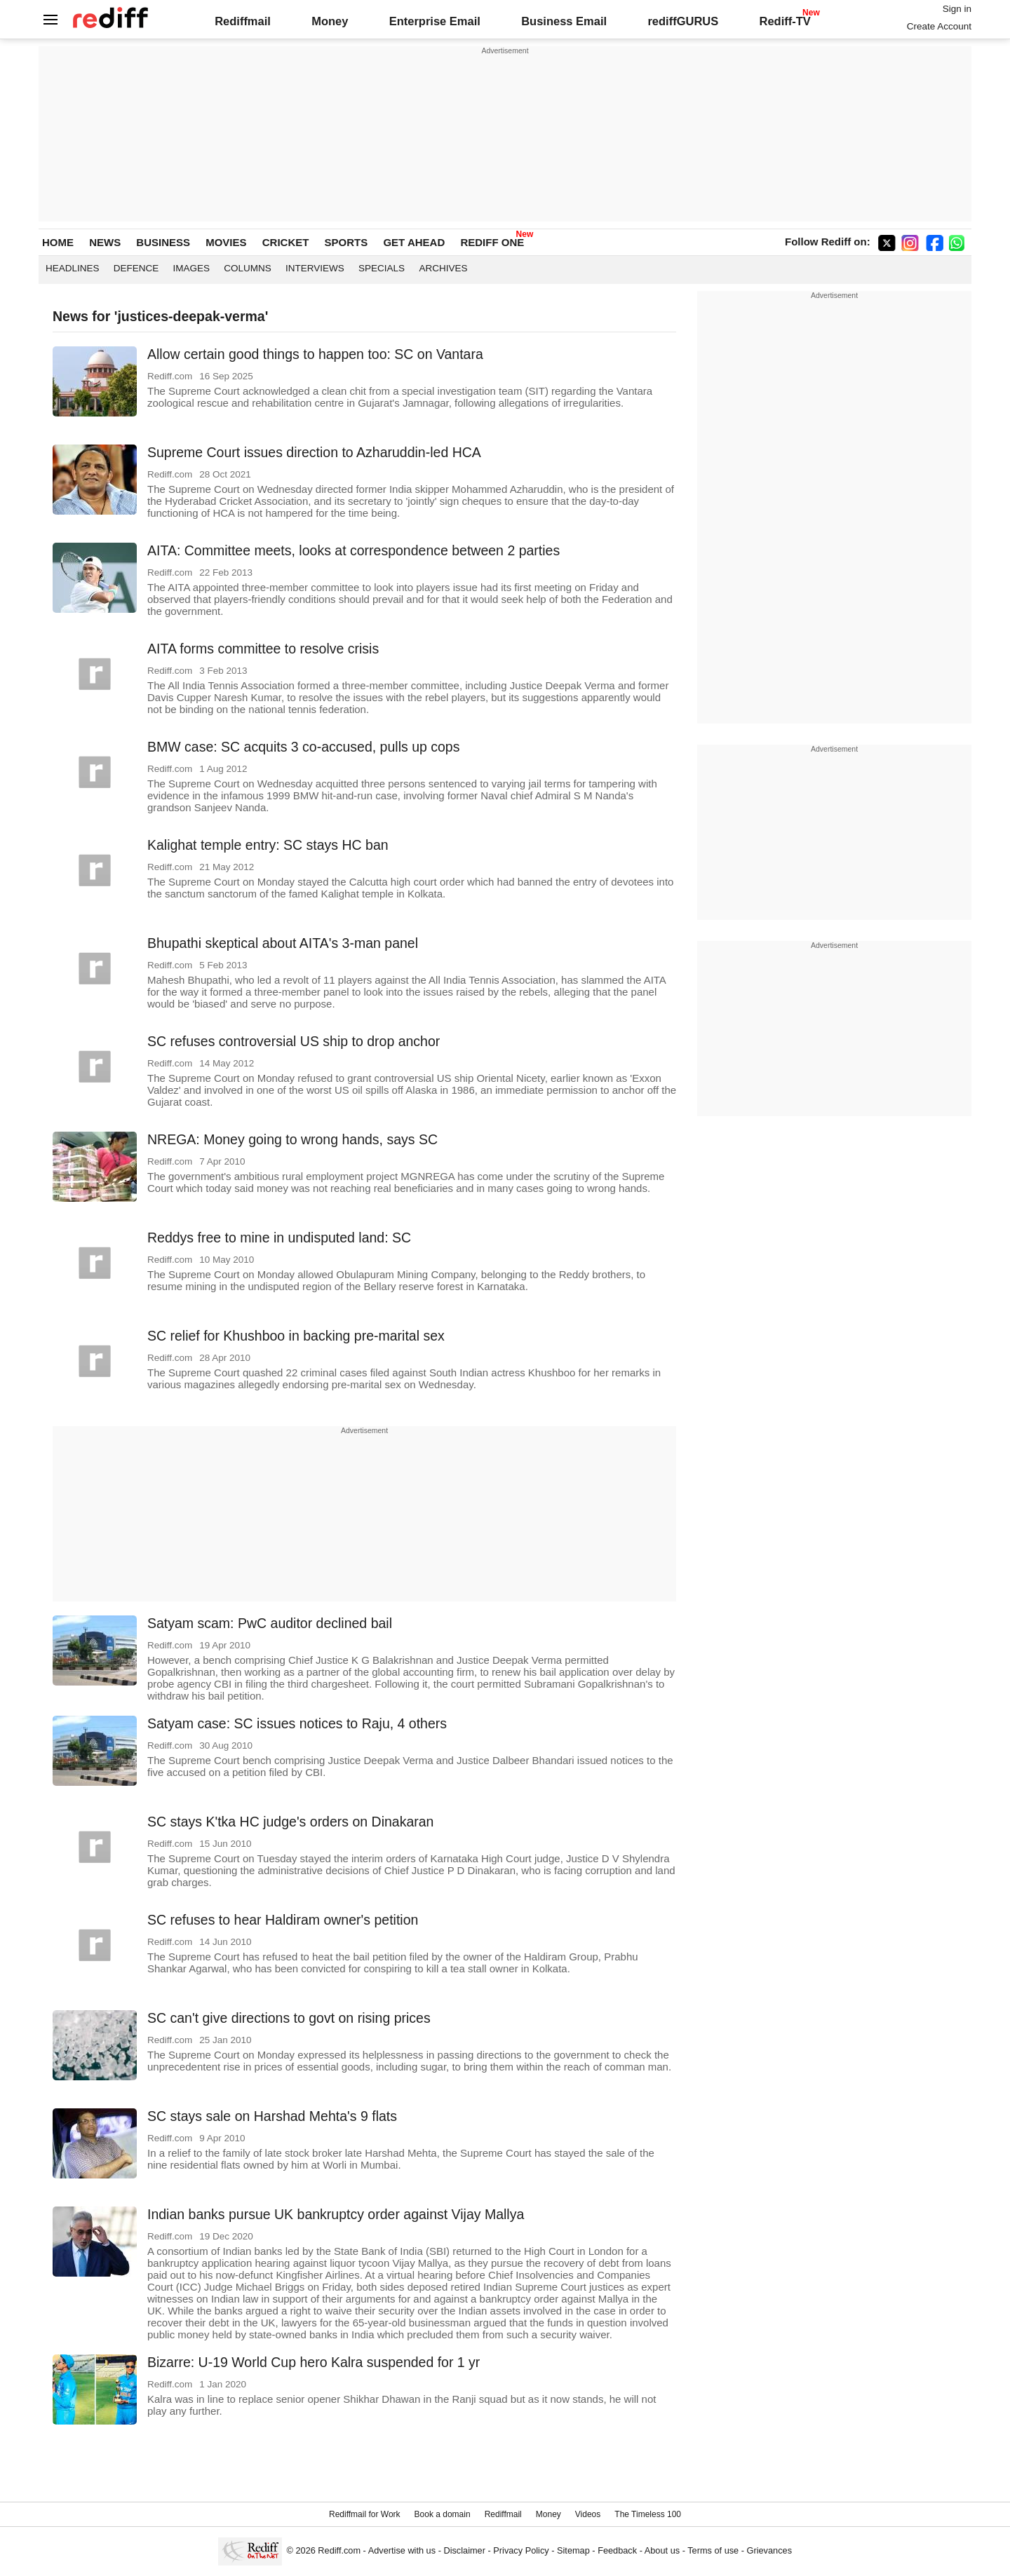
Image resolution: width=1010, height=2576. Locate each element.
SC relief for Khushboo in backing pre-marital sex (296, 1335)
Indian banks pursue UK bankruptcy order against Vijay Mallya (335, 2214)
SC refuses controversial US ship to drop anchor (293, 1041)
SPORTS (346, 242)
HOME (58, 242)
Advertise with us (402, 2550)
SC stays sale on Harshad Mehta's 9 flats (272, 2116)
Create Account (939, 26)
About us (662, 2550)
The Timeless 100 (647, 2514)
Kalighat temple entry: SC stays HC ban (268, 845)
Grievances (770, 2550)
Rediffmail (243, 21)
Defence (136, 268)
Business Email (564, 21)
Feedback (617, 2550)
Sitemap (573, 2550)
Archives (443, 268)
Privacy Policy (520, 2550)
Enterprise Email (434, 21)
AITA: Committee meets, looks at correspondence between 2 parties (353, 550)
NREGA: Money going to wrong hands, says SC (292, 1139)
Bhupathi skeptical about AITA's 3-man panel (282, 943)
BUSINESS (163, 242)
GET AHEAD (414, 242)
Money (329, 21)
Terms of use (713, 2550)
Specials (381, 268)
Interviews (314, 268)
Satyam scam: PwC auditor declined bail (269, 1623)
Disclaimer (464, 2550)
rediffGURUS (682, 21)
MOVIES (226, 242)
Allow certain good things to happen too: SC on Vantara (315, 354)
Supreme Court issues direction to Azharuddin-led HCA (314, 452)
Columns (247, 268)
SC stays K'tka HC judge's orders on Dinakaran (290, 1821)
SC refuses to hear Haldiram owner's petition (282, 1919)
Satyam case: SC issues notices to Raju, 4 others (297, 1723)
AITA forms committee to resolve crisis (263, 648)
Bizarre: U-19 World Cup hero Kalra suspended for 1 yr (313, 2362)
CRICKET (285, 242)
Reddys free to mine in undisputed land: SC (279, 1237)
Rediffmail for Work (364, 2514)
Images (191, 268)
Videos (587, 2514)
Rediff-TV (784, 21)
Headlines (73, 268)
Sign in (957, 9)
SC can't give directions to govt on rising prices (289, 2018)
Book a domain (443, 2514)
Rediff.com (339, 2550)
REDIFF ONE (492, 242)
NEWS (105, 242)
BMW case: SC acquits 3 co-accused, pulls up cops (303, 746)
